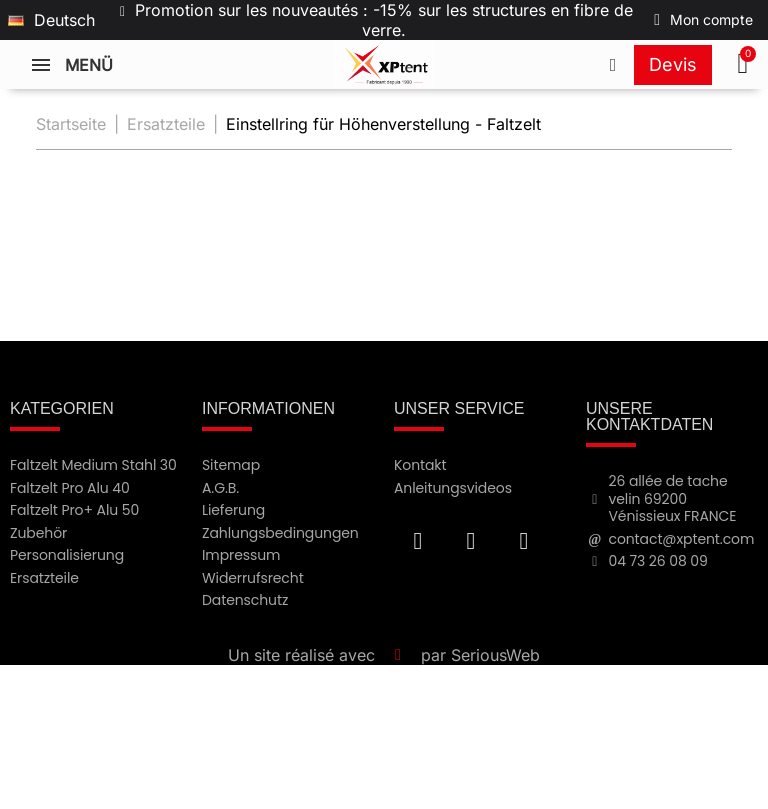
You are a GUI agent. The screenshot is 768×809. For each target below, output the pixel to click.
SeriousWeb (495, 655)
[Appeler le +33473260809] (613, 65)
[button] (745, 65)
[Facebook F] (418, 541)
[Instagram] (524, 541)
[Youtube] (471, 541)
